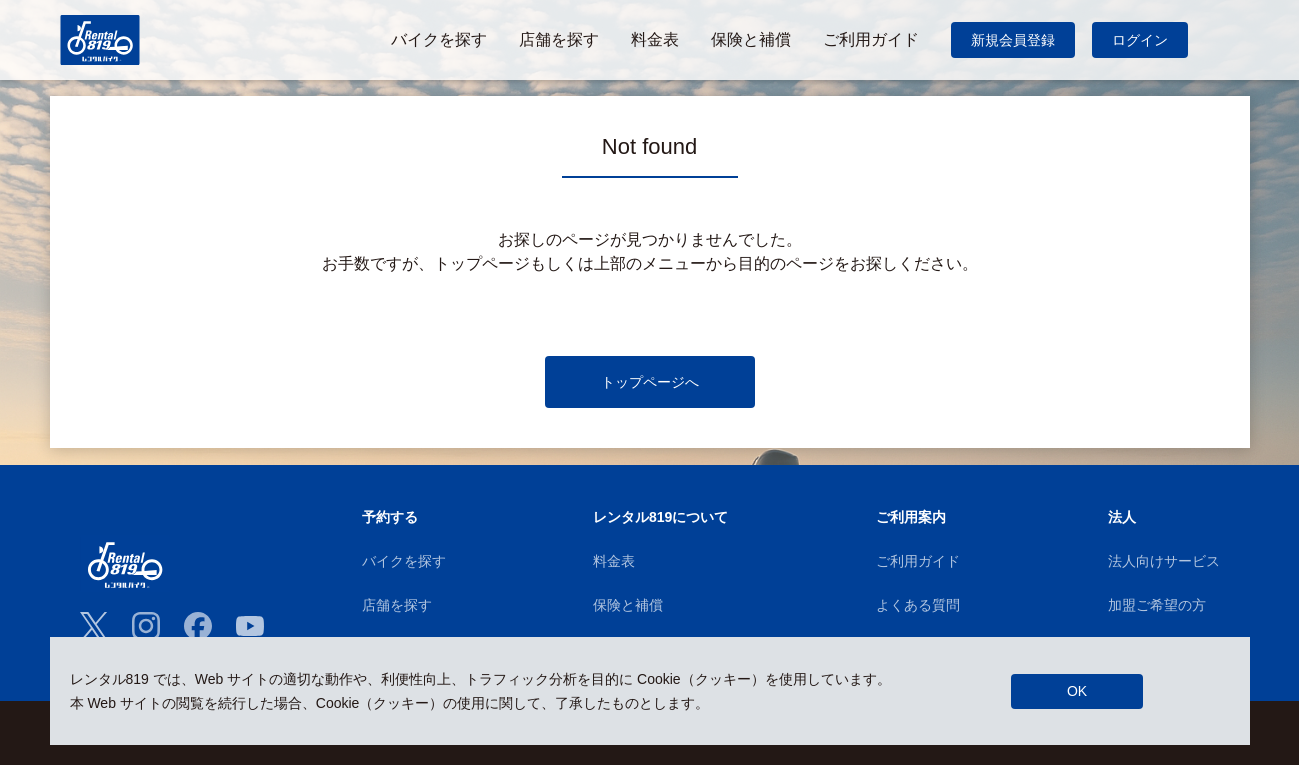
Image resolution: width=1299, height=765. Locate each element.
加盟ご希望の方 (1157, 605)
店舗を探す (397, 605)
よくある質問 (918, 605)
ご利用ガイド (918, 561)
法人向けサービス (1164, 561)
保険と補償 (628, 605)
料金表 (614, 561)
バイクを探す (404, 561)
